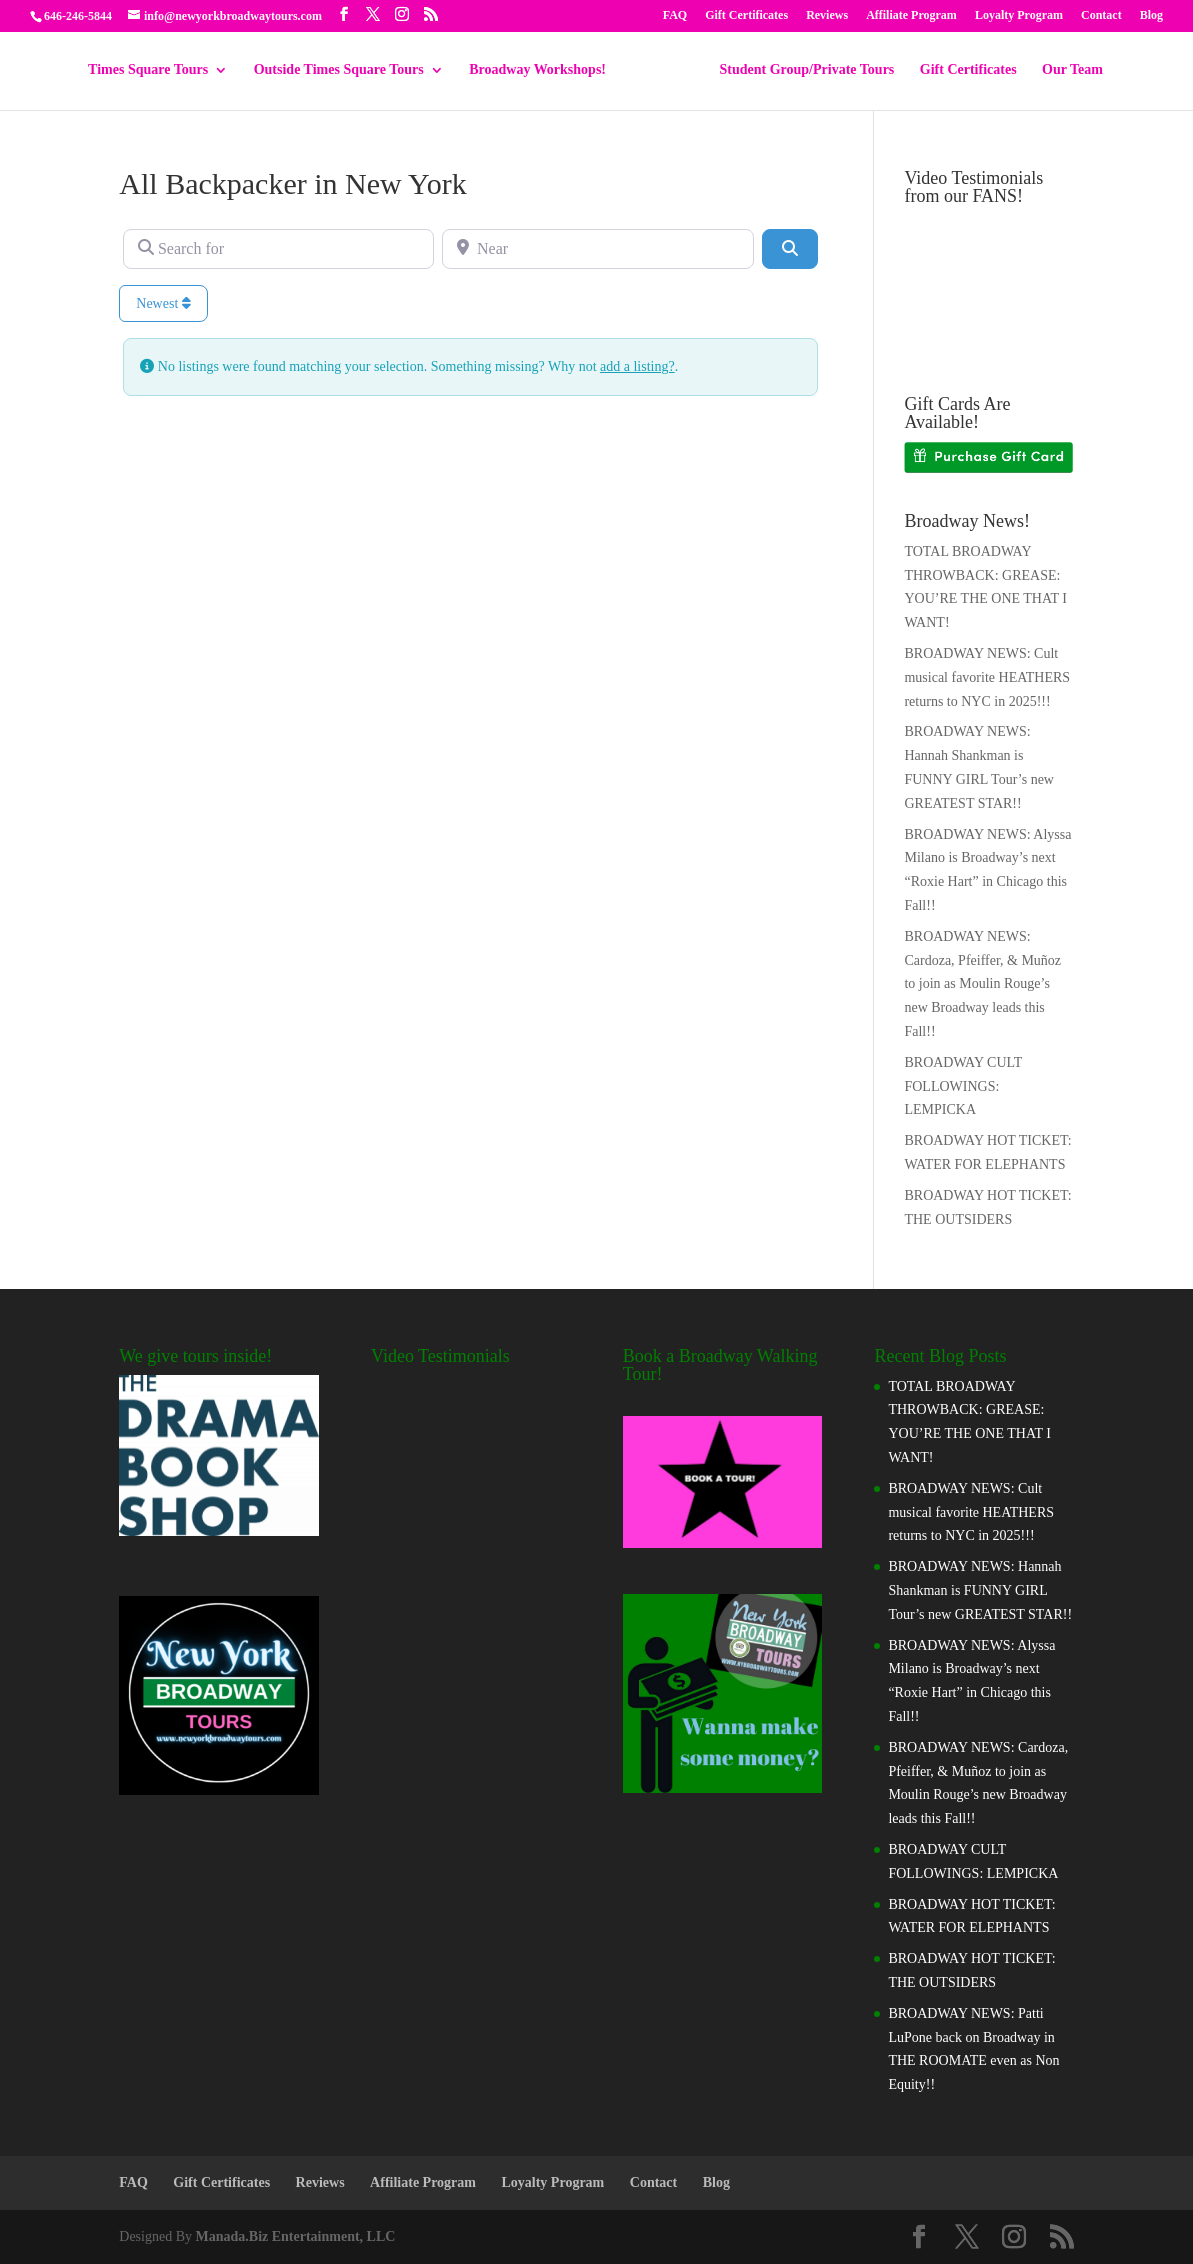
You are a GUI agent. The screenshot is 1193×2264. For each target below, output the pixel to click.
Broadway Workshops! (537, 70)
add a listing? (637, 366)
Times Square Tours (148, 70)
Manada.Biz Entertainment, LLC (296, 2236)
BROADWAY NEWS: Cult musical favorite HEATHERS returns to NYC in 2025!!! (987, 677)
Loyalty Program (1019, 15)
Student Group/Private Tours (807, 70)
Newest (163, 303)
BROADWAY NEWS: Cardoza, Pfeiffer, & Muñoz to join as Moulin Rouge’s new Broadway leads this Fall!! (982, 984)
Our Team (1072, 70)
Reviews (827, 15)
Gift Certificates (746, 15)
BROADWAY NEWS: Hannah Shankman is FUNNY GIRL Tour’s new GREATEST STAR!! (980, 1590)
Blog (1151, 15)
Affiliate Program (911, 15)
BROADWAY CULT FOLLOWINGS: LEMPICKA (963, 1086)
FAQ (675, 15)
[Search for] (278, 249)
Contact (1101, 15)
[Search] (790, 249)
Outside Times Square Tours (339, 70)
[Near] (597, 249)
